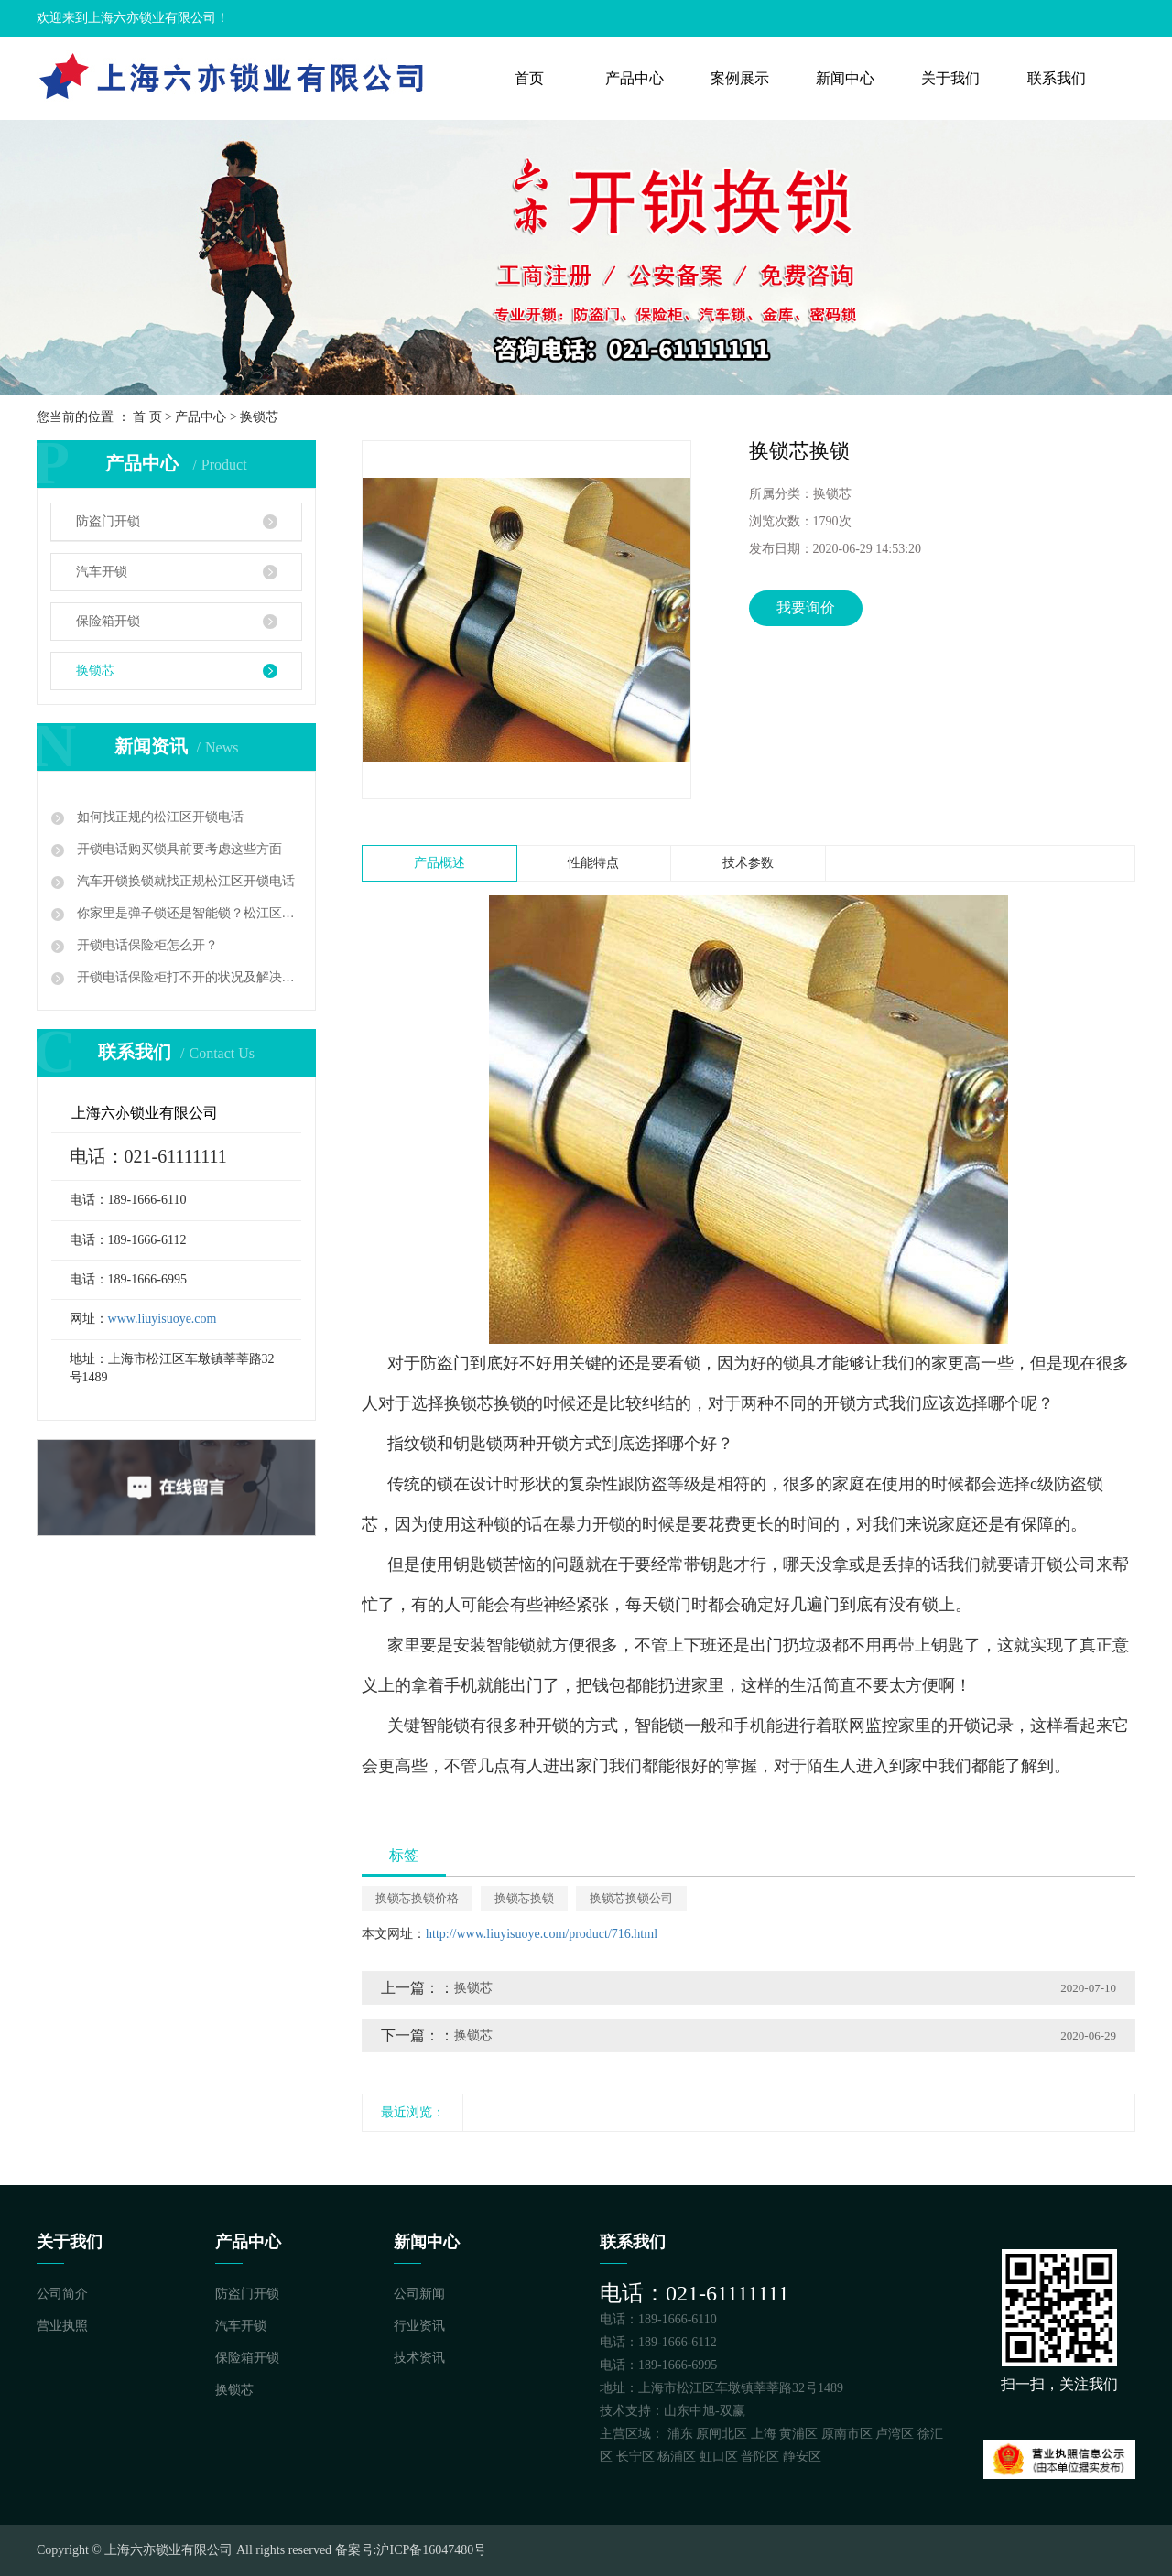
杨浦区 (676, 2456)
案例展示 (740, 78)
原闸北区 (721, 2434)
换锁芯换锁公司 (631, 1898)
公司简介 (62, 2293)
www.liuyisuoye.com (162, 1319)
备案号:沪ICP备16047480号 (411, 2550)
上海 (763, 2434)
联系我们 (1056, 78)
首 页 (147, 417)
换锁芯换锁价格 (417, 1898)
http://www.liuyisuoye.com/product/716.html (541, 1934)
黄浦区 (798, 2434)
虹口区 (719, 2456)
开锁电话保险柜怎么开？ (145, 945)
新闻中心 (845, 78)
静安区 (802, 2456)
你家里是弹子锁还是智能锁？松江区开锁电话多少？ (187, 913)
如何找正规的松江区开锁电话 (158, 817)
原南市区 (847, 2434)
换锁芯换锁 (524, 1898)
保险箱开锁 (108, 621)
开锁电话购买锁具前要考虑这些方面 (177, 849)
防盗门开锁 (108, 521)
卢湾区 (894, 2434)
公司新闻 (419, 2293)
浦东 (680, 2434)
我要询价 (805, 607)
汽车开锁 (101, 572)
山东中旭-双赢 (704, 2411)
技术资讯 (419, 2358)
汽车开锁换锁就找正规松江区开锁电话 (184, 881)
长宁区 (635, 2456)
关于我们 (950, 78)
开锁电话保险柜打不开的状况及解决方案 (187, 977)
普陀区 (760, 2456)
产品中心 (634, 78)
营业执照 (62, 2325)
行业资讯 (419, 2325)
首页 (529, 78)
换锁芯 (259, 417)
